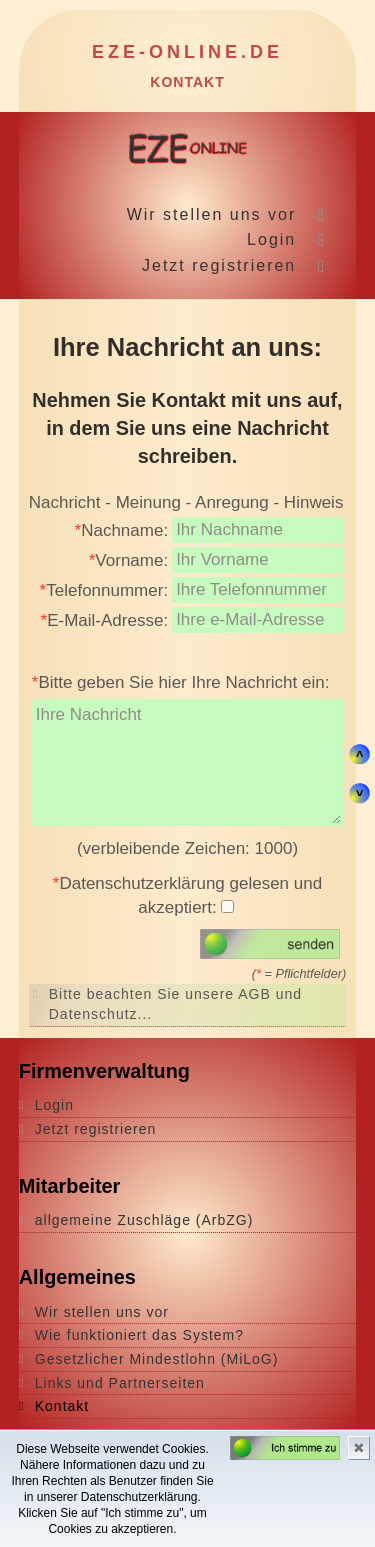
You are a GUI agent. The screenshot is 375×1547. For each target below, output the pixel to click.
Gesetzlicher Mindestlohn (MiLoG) (157, 1359)
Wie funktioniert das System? (139, 1335)
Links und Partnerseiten (120, 1383)
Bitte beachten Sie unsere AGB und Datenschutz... (175, 1004)
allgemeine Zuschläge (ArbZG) (144, 1220)
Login (271, 239)
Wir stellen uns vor (212, 214)
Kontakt (62, 1406)
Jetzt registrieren (219, 265)
